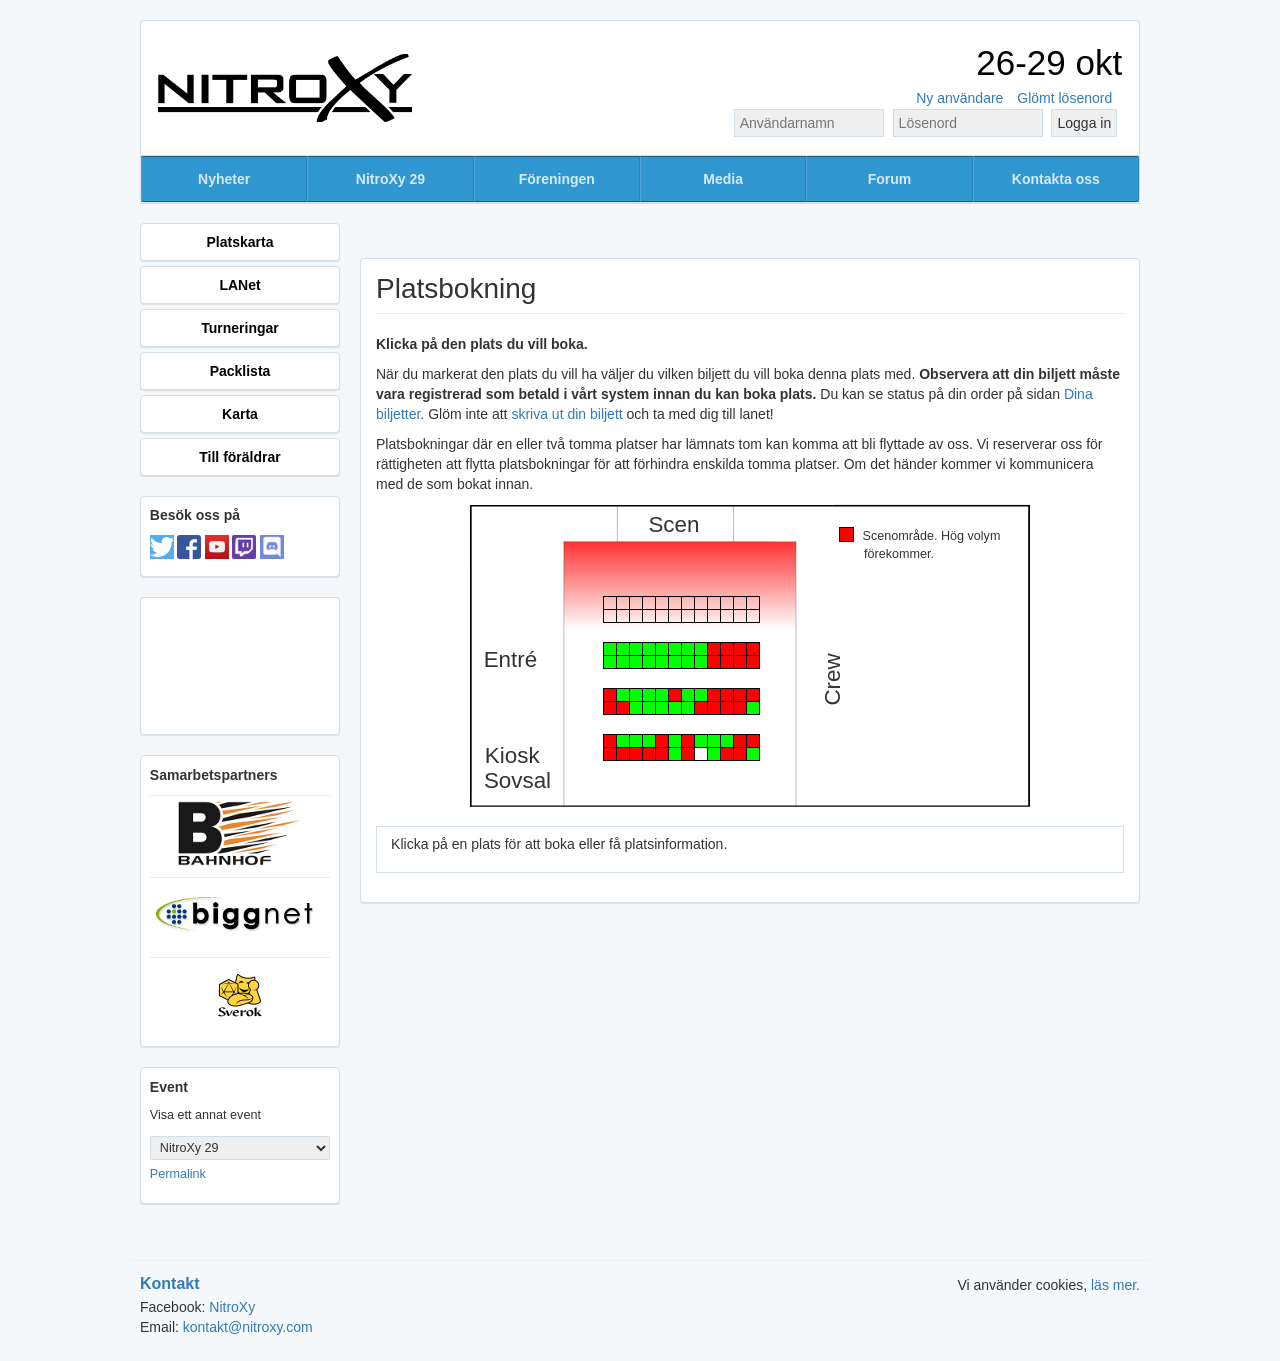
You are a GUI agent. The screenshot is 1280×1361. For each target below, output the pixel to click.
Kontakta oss (1056, 179)
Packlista (240, 371)
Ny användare (959, 98)
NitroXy (232, 1307)
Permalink (178, 1174)
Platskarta (240, 242)
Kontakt (170, 1283)
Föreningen (557, 179)
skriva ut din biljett (566, 414)
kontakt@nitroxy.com (248, 1327)
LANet (239, 285)
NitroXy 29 (390, 179)
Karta (240, 414)
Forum (890, 179)
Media (723, 179)
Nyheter (224, 179)
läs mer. (1115, 1285)
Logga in (1084, 123)
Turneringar (240, 328)
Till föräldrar (239, 457)
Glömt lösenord (1064, 98)
